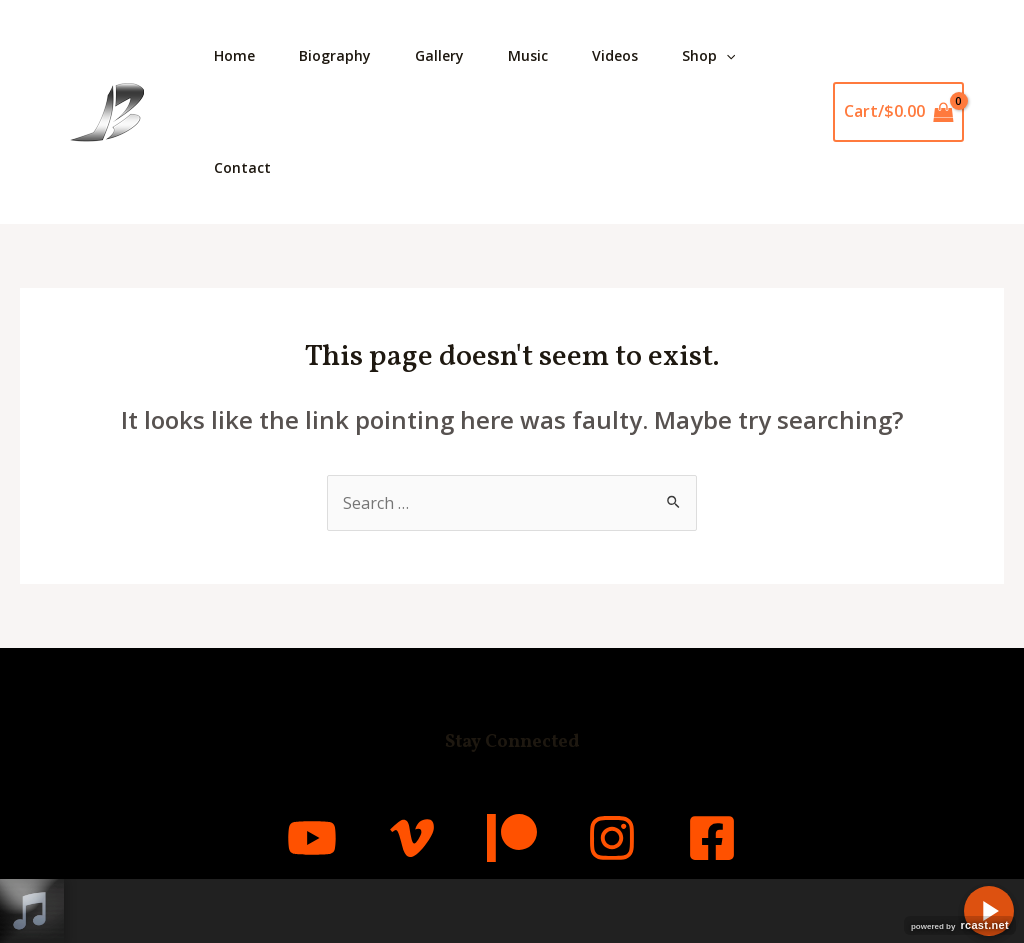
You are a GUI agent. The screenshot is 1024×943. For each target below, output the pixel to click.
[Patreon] (512, 838)
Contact (244, 167)
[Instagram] (612, 838)
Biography (341, 55)
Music (542, 55)
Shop (730, 56)
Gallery (449, 55)
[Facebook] (712, 838)
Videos (633, 55)
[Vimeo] (412, 838)
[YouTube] (312, 838)
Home (236, 55)
